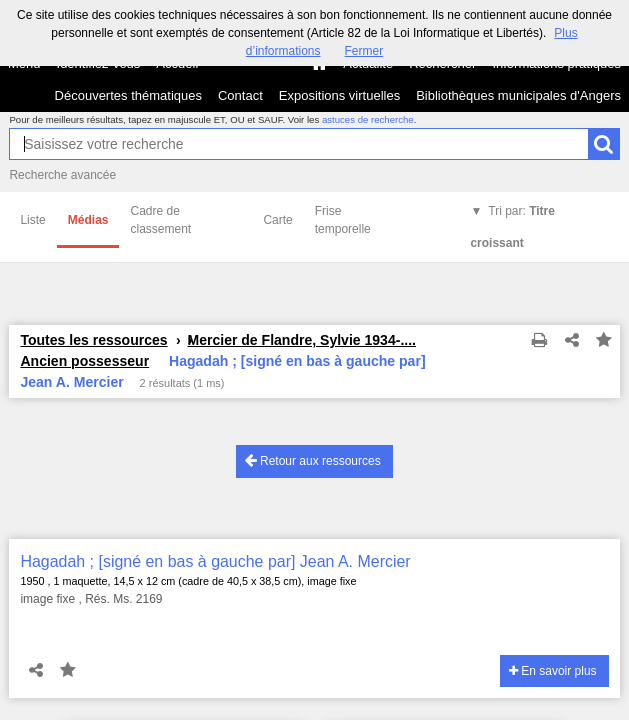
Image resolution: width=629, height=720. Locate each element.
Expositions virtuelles (339, 95)
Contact (240, 95)
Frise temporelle (343, 220)
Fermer (364, 51)
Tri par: (512, 227)
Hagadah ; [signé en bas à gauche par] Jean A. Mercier (215, 561)
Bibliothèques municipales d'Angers (518, 95)
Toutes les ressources (93, 340)
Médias (88, 220)
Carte (277, 220)
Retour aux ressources (313, 460)
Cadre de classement (160, 220)
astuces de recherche (368, 119)
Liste (32, 220)
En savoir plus (553, 671)
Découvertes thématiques (128, 95)
